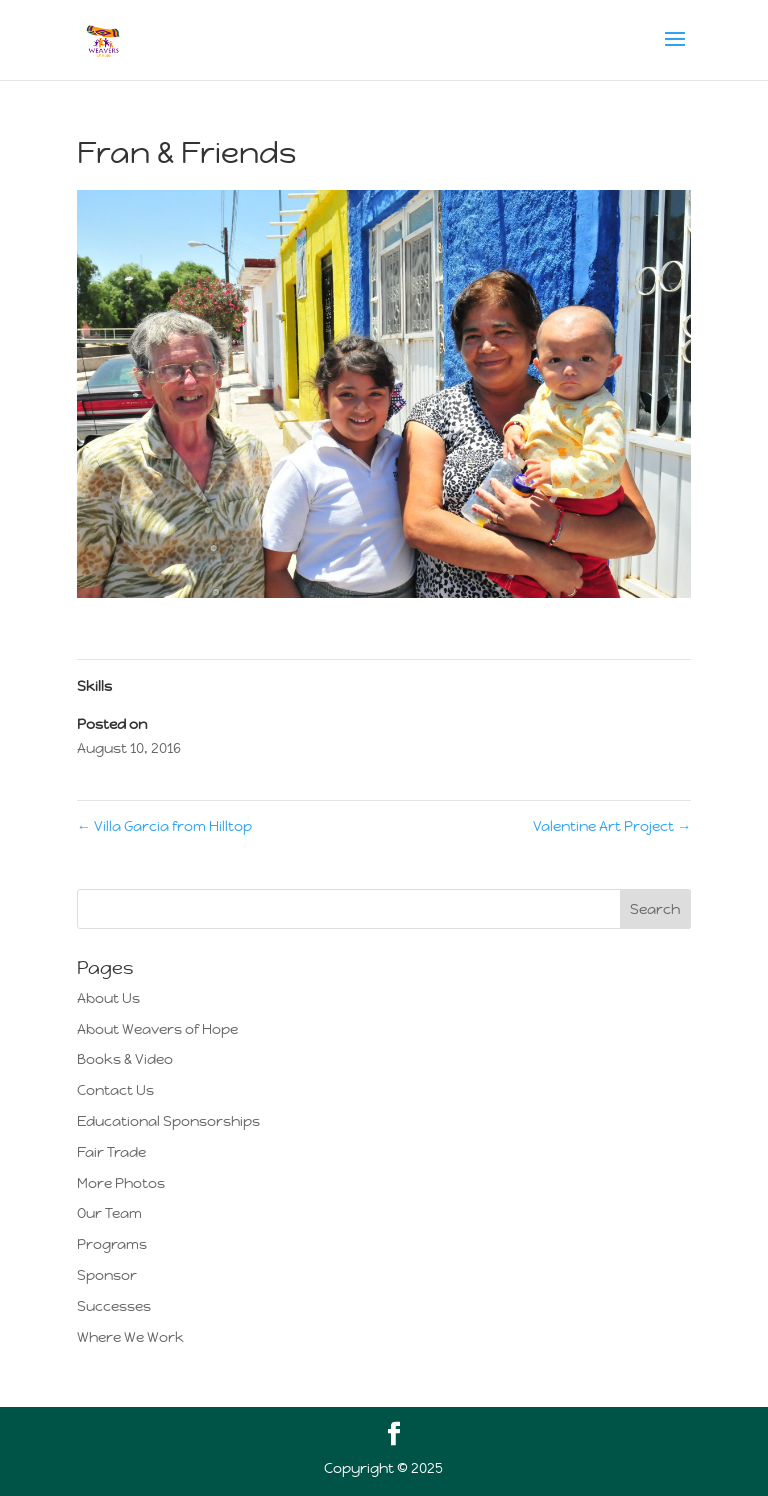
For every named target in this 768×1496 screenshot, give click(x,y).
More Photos (121, 1183)
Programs (112, 1244)
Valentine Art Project (612, 826)
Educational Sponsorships (168, 1121)
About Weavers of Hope (157, 1029)
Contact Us (115, 1090)
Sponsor (107, 1275)
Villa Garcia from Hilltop (164, 826)
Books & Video (125, 1059)
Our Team (109, 1213)
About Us (108, 998)
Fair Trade (111, 1152)
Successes (114, 1306)
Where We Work (130, 1337)
